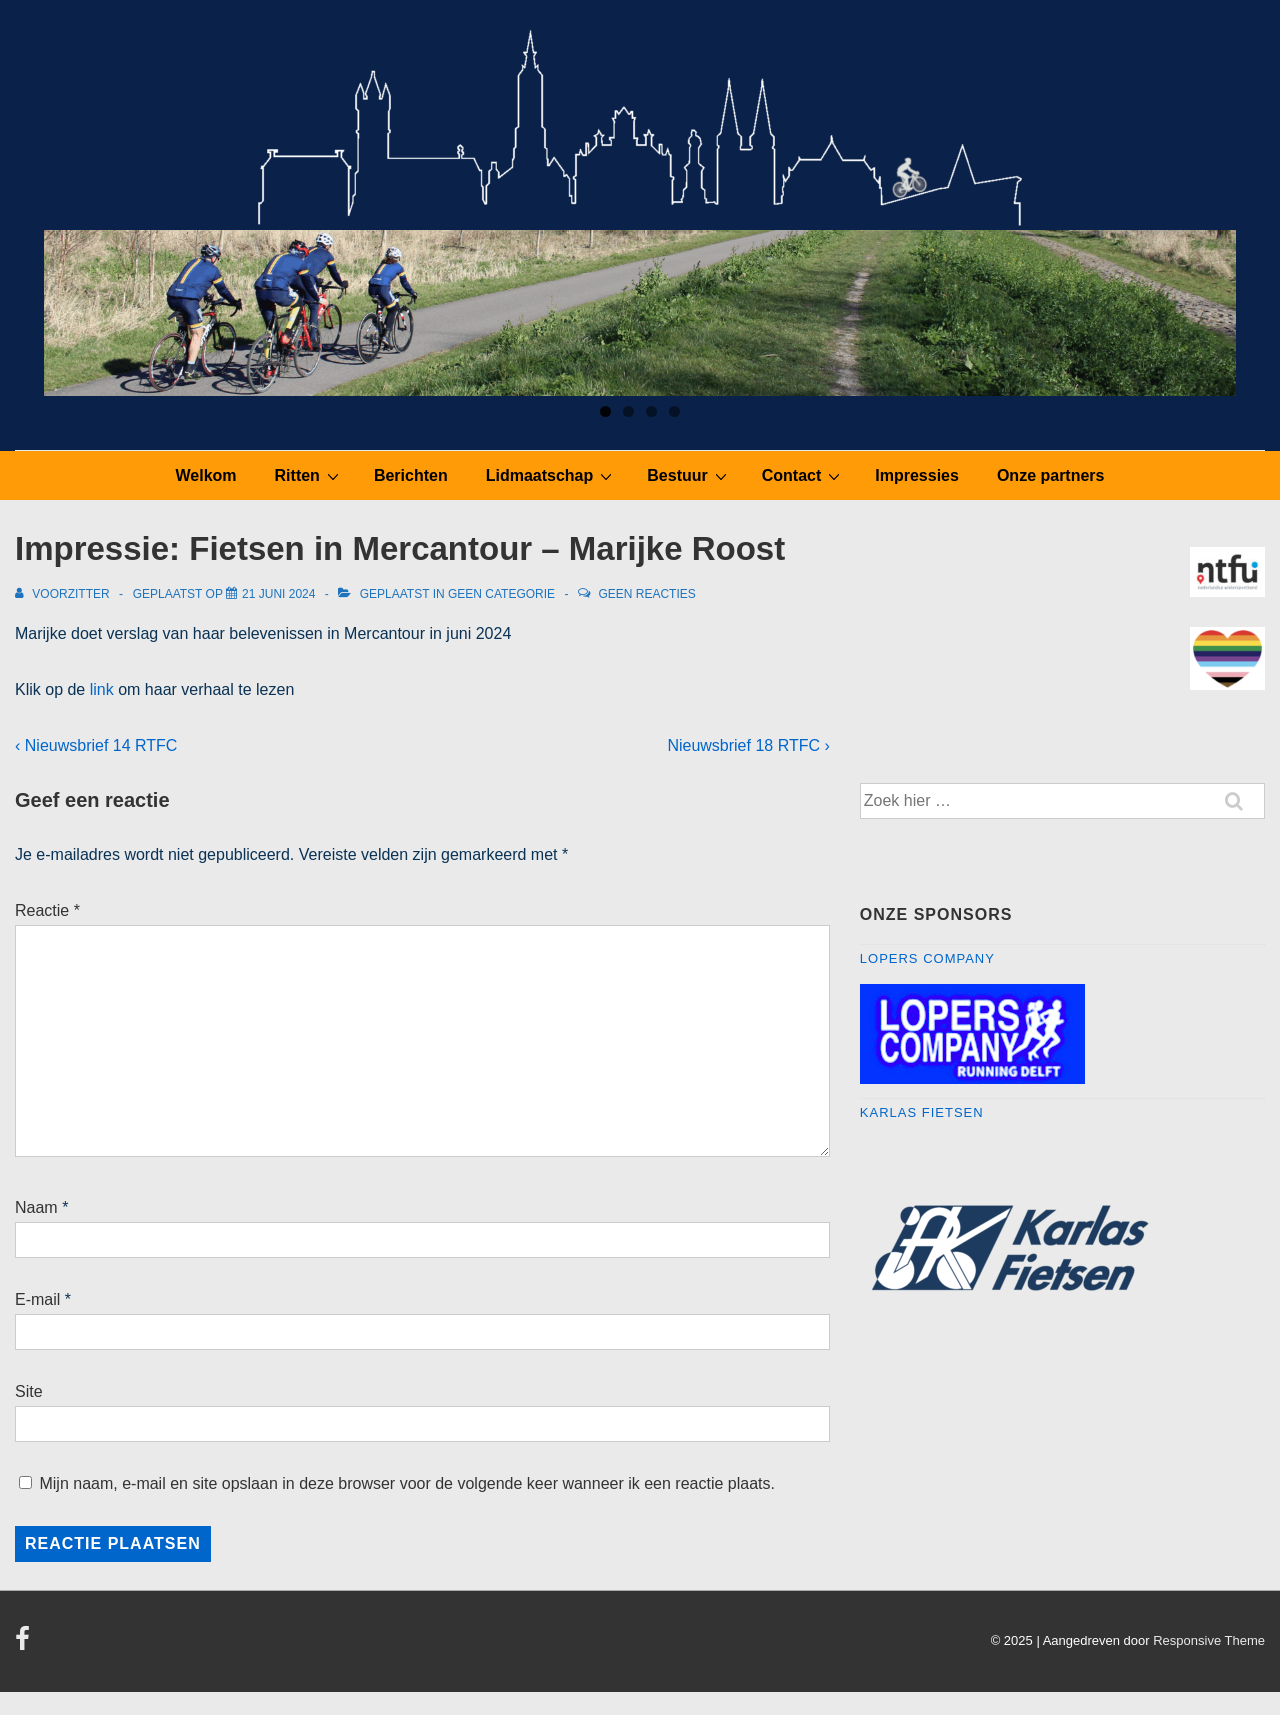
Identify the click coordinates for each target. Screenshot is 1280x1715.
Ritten (309, 475)
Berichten (411, 475)
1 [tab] (605, 411)
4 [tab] (674, 411)
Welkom (206, 475)
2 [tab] (628, 411)
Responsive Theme (1209, 1640)
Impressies (917, 475)
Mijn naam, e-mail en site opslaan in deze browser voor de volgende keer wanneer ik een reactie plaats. (407, 1483)
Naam (36, 1207)
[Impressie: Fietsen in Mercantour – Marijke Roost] (278, 594)
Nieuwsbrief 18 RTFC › (748, 745)
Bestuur (689, 475)
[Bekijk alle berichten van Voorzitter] (64, 594)
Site (29, 1391)
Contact (804, 475)
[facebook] (25, 1645)
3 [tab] (651, 411)
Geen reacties (646, 594)
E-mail (37, 1299)
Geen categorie (501, 594)
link (102, 689)
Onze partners (1051, 475)
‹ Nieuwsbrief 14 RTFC (96, 745)
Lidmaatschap (552, 475)
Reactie (47, 910)
